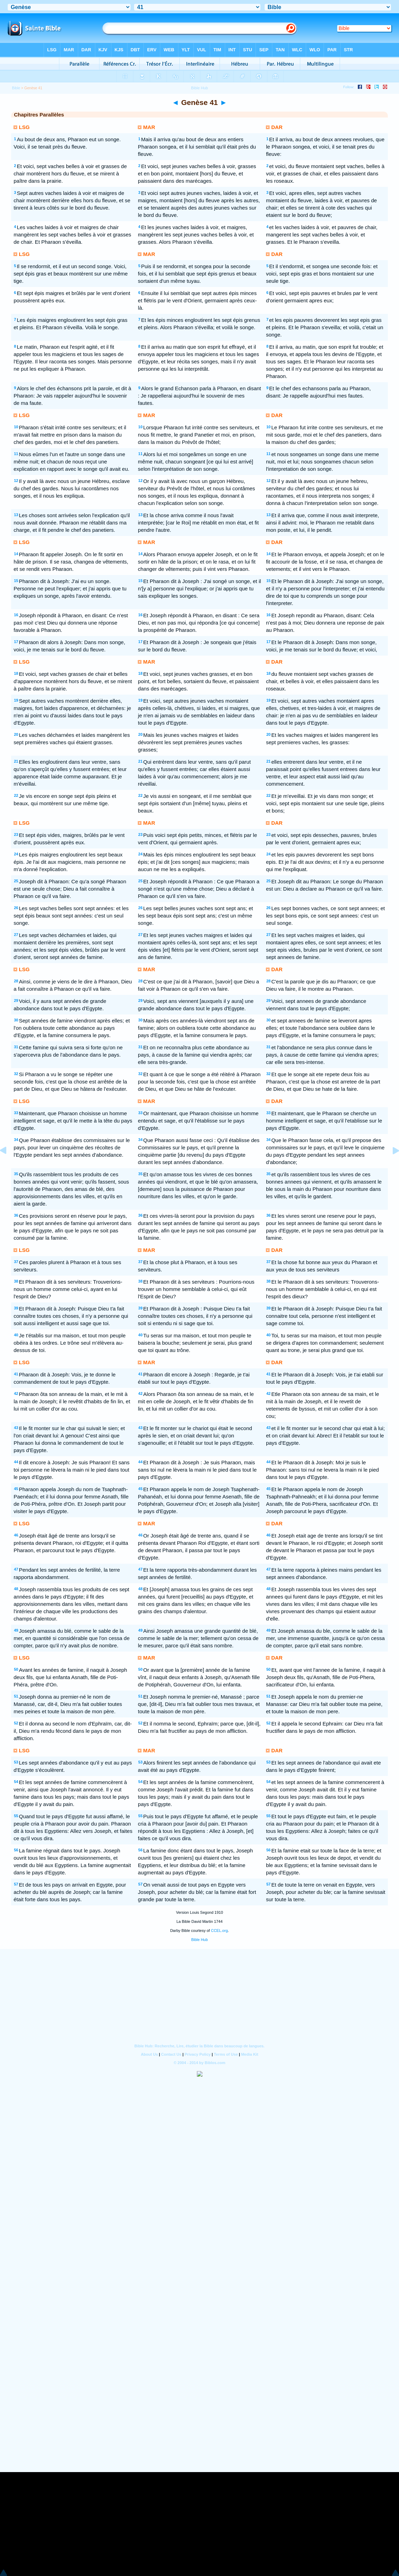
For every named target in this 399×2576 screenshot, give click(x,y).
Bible (16, 88)
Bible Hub (199, 1939)
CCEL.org (219, 1930)
